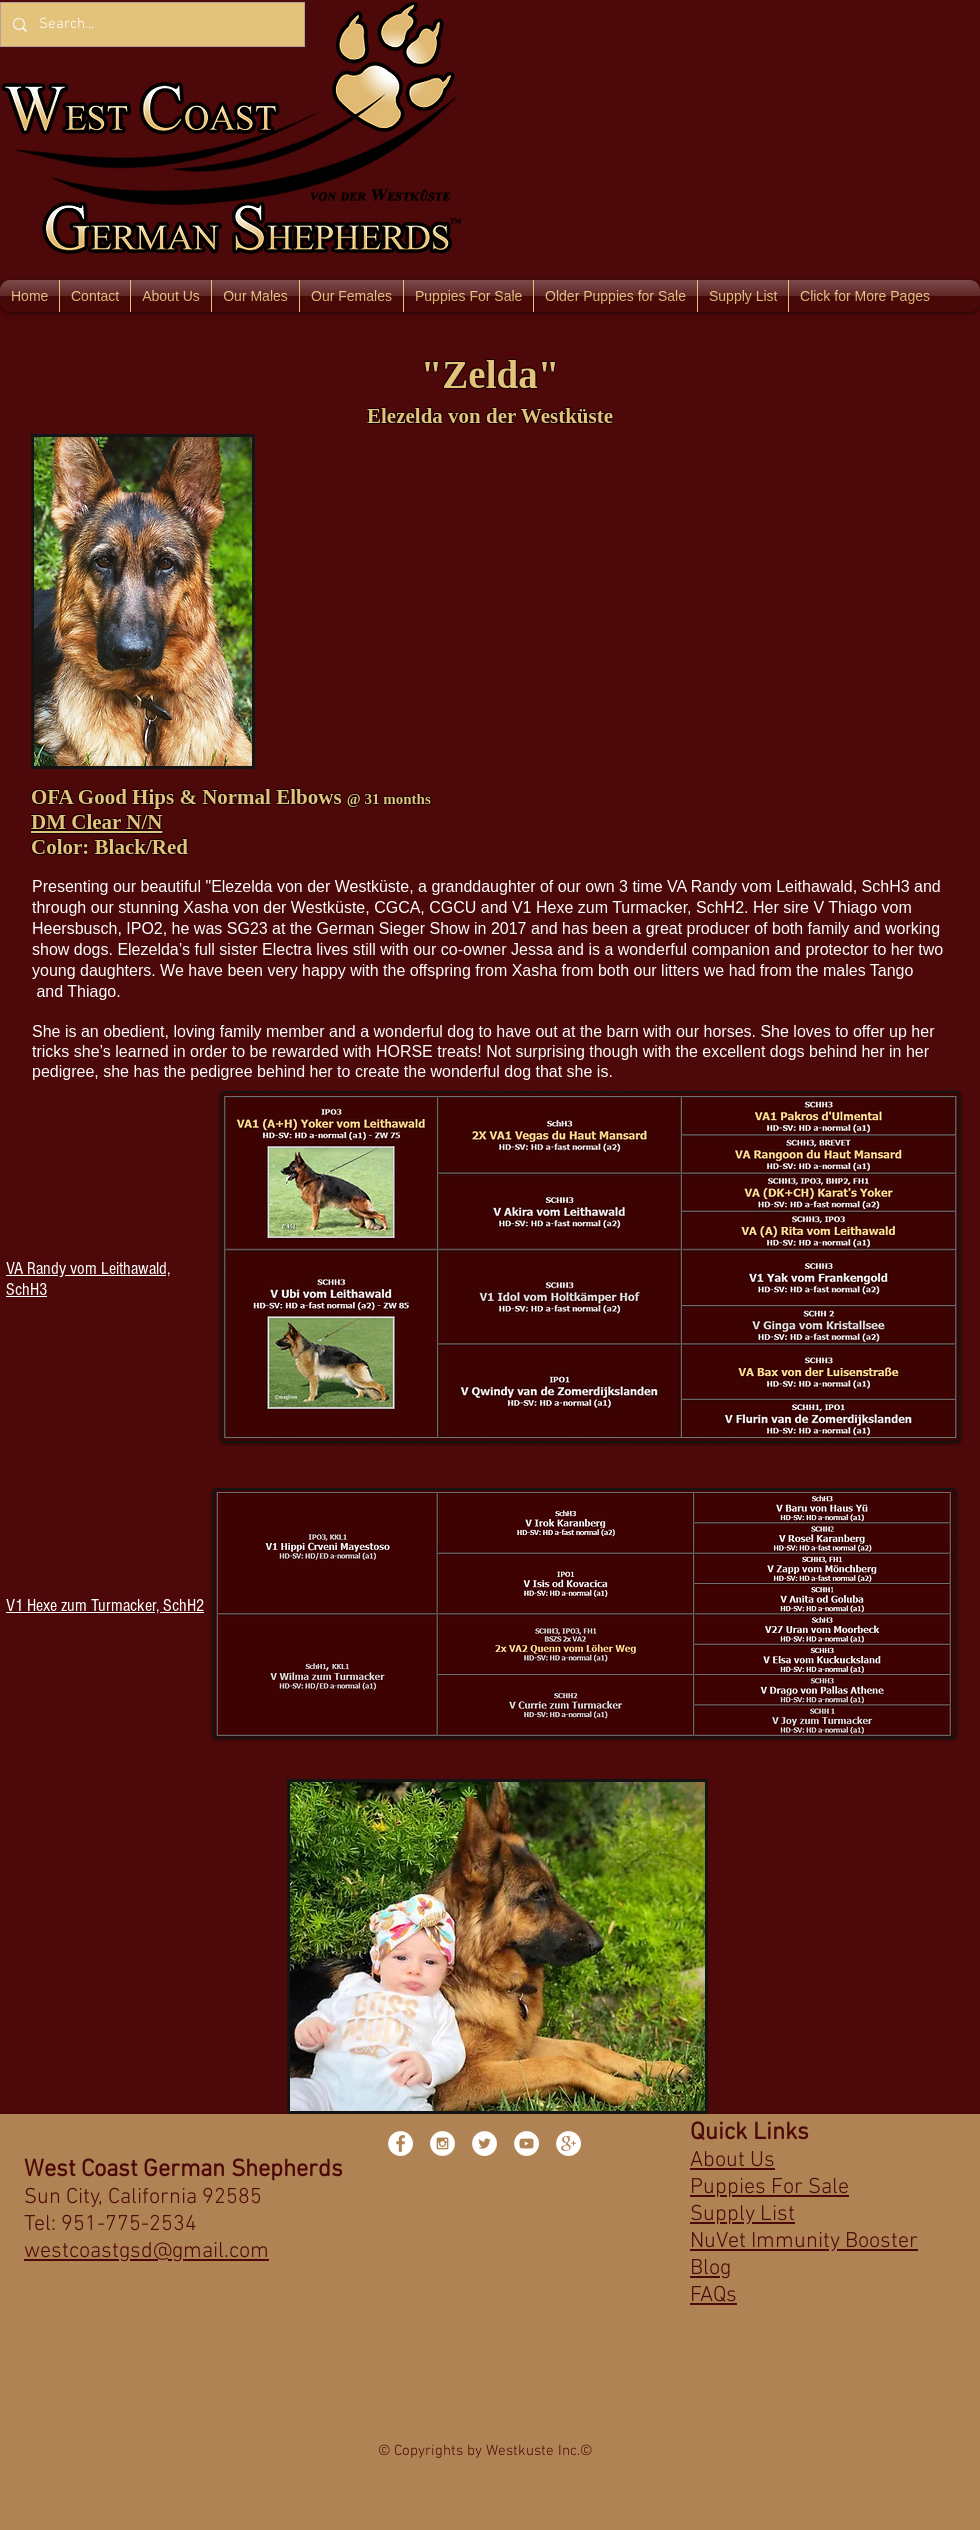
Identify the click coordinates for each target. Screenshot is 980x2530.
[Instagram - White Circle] (442, 2143)
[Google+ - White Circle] (568, 2143)
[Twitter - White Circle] (484, 2143)
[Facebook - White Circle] (400, 2143)
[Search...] (150, 24)
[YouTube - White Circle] (526, 2143)
